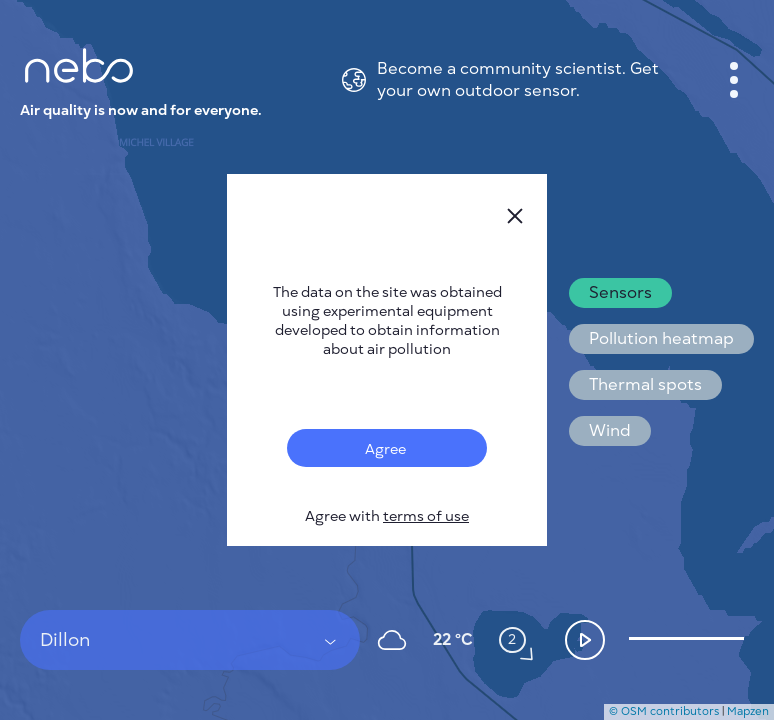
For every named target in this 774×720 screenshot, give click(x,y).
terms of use (426, 516)
